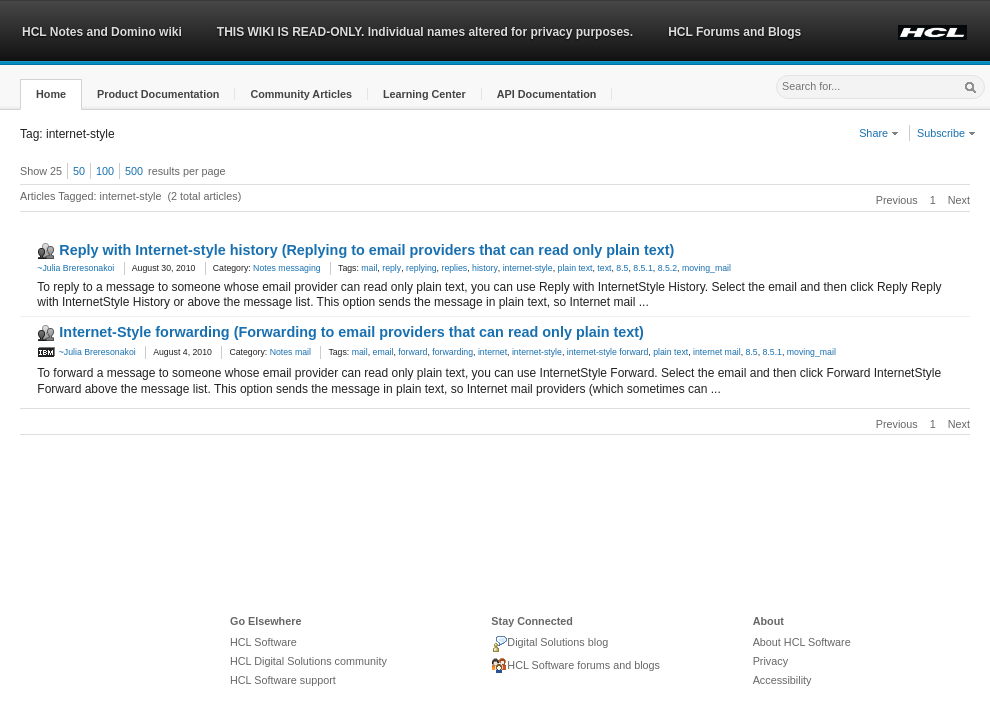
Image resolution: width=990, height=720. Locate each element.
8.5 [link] (622, 268)
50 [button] (79, 171)
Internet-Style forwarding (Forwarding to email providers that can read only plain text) (351, 332)
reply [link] (391, 268)
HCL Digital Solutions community (308, 661)
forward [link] (412, 352)
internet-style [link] (528, 268)
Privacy (770, 661)
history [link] (485, 268)
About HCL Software (802, 642)
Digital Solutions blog (549, 644)
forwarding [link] (452, 352)
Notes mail (290, 352)
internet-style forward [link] (608, 352)
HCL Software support (283, 680)
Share (879, 133)
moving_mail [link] (706, 268)
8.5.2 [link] (667, 268)
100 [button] (105, 171)
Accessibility (782, 680)
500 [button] (134, 171)
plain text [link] (575, 268)
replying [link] (421, 268)
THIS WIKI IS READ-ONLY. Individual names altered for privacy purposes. (425, 32)
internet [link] (492, 352)
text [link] (604, 268)
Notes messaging (286, 268)
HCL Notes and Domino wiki (102, 32)
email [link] (383, 352)
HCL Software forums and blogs (575, 666)
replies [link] (454, 268)
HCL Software (263, 642)
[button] (51, 94)
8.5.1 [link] (642, 268)
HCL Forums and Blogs (734, 32)
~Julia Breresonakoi (75, 268)
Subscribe (946, 133)
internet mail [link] (717, 352)
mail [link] (369, 268)
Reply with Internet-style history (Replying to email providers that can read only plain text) (366, 250)
